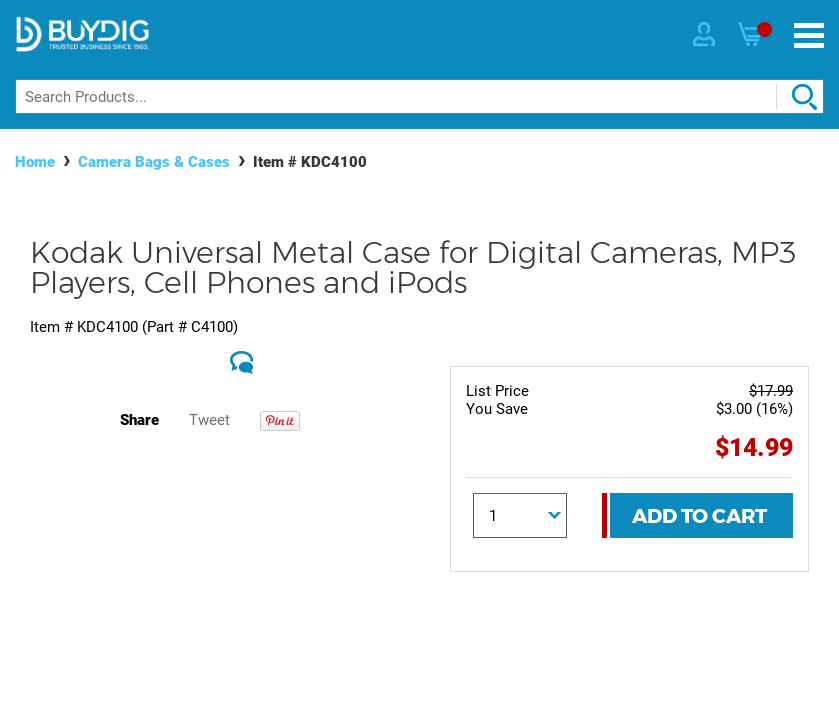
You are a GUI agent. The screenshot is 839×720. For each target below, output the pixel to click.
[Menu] (809, 35)
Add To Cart (699, 516)
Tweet (209, 420)
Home (35, 162)
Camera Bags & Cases (154, 162)
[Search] (419, 96)
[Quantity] (520, 515)
